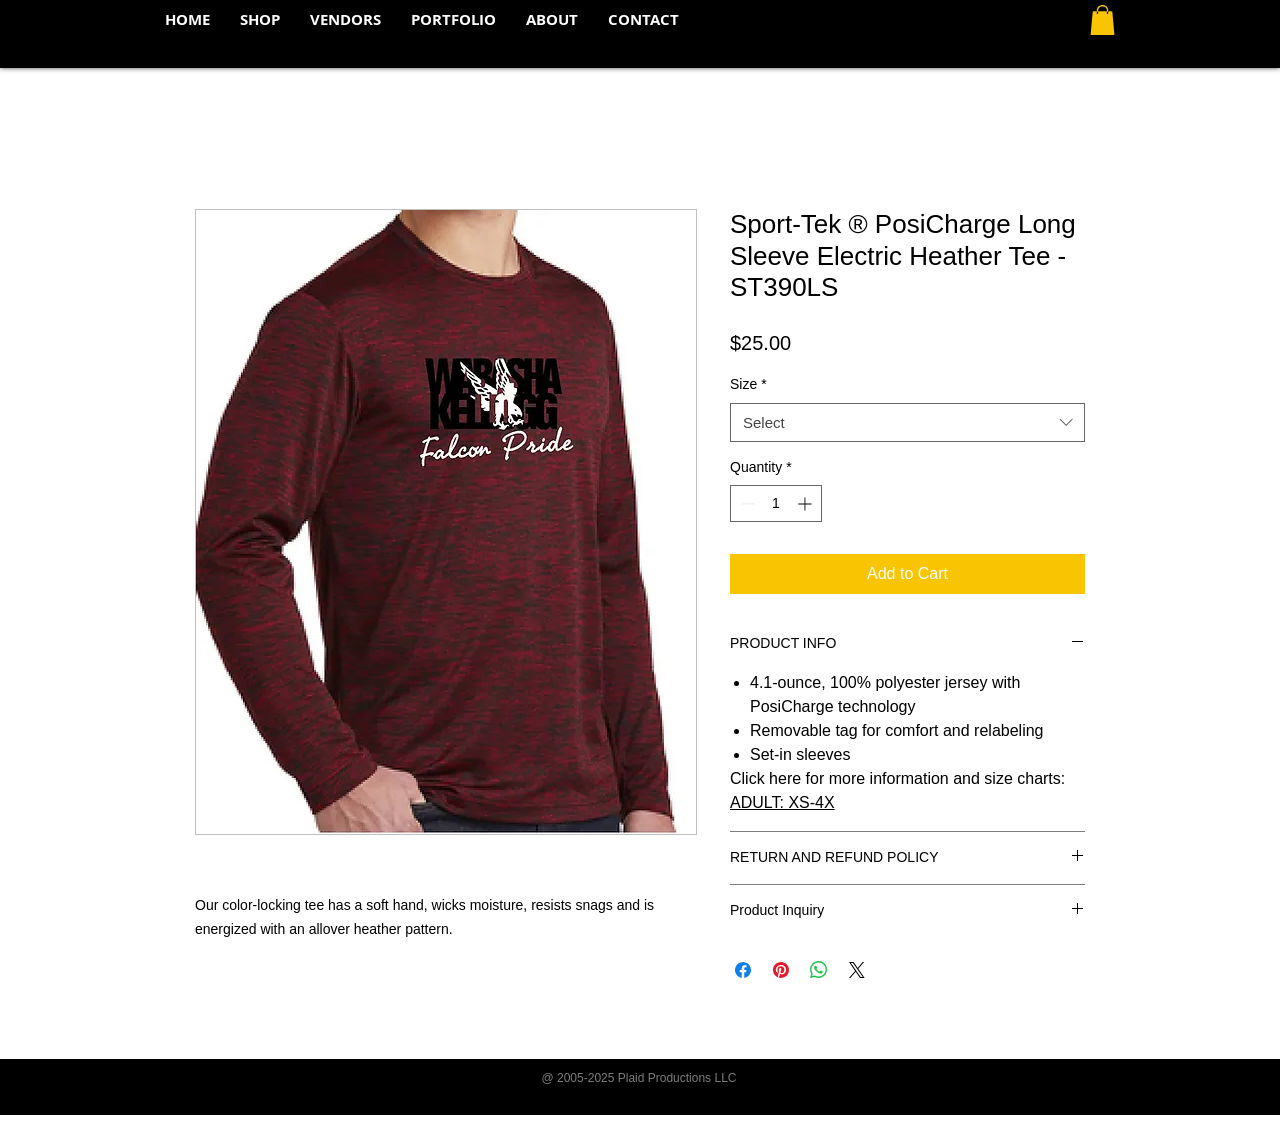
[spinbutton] (776, 503)
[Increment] (806, 503)
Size (748, 384)
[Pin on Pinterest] (781, 970)
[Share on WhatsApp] (819, 970)
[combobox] (907, 422)
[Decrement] (745, 503)
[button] (1102, 20)
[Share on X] (857, 970)
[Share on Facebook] (743, 970)
